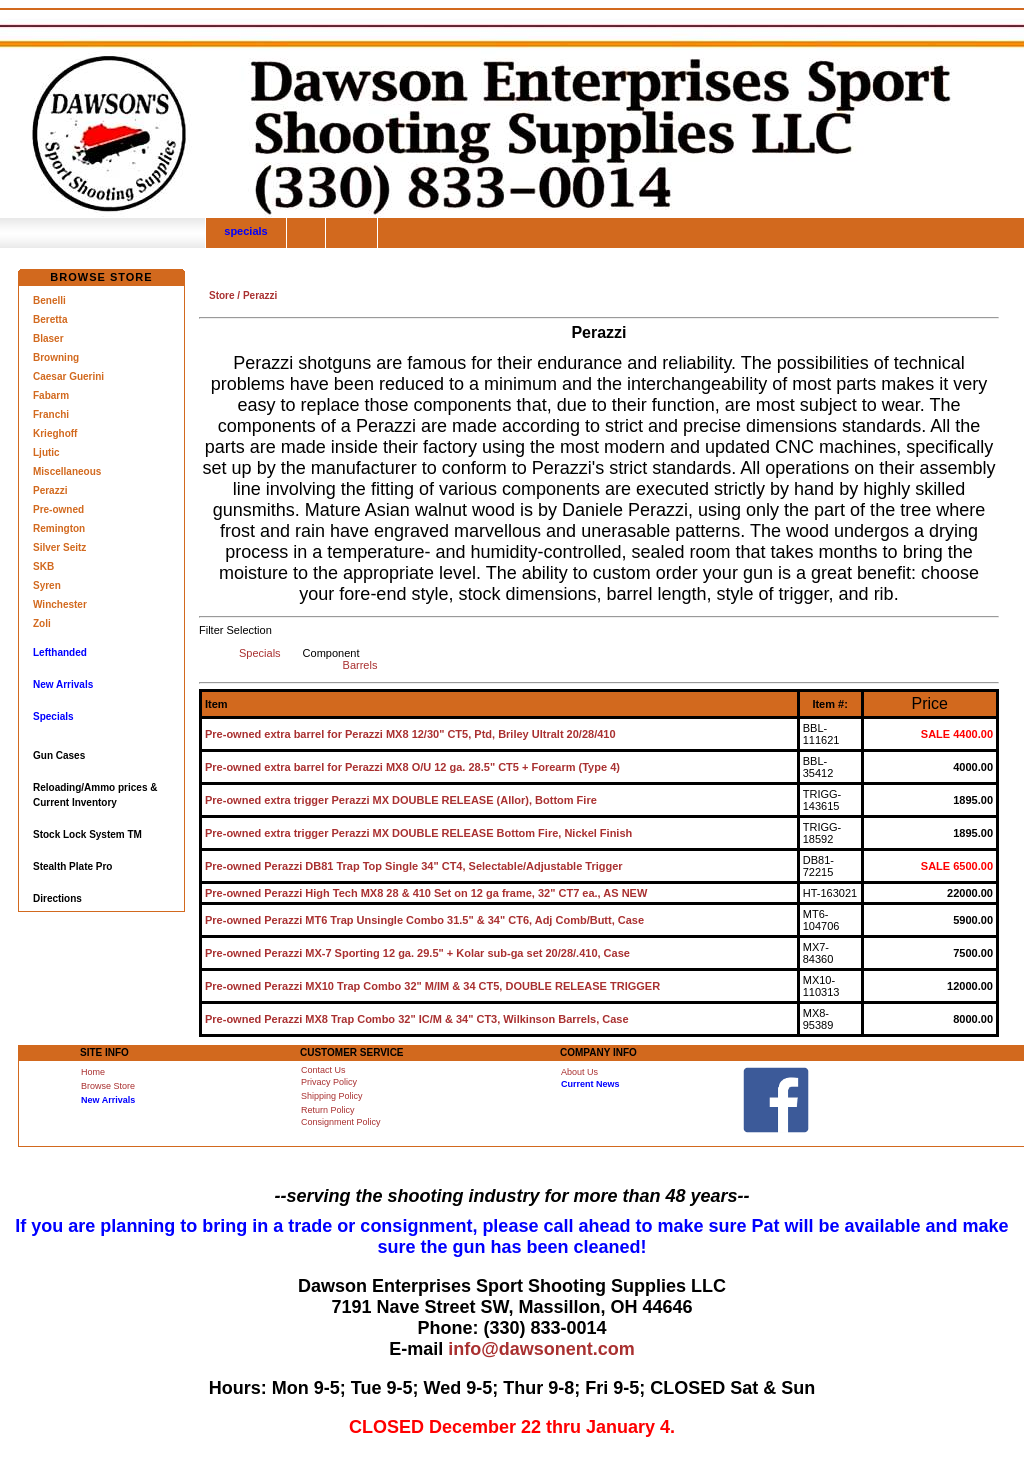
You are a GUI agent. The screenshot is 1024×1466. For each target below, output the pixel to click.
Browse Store (108, 1086)
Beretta (50, 319)
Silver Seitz (59, 547)
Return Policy (328, 1110)
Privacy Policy (329, 1082)
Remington (59, 528)
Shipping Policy (332, 1096)
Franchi (51, 414)
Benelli (49, 300)
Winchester (60, 604)
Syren (47, 585)
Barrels (360, 665)
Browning (56, 357)
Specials (260, 653)
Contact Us (323, 1070)
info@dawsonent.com (541, 1349)
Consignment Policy (341, 1122)
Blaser (48, 338)
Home (93, 1072)
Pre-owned (58, 509)
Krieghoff (55, 433)
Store (222, 295)
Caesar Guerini (68, 376)
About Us (579, 1072)
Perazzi (50, 490)
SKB (43, 566)
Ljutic (46, 452)
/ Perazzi (256, 295)
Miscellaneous (67, 471)
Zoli (42, 623)
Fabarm (51, 395)
